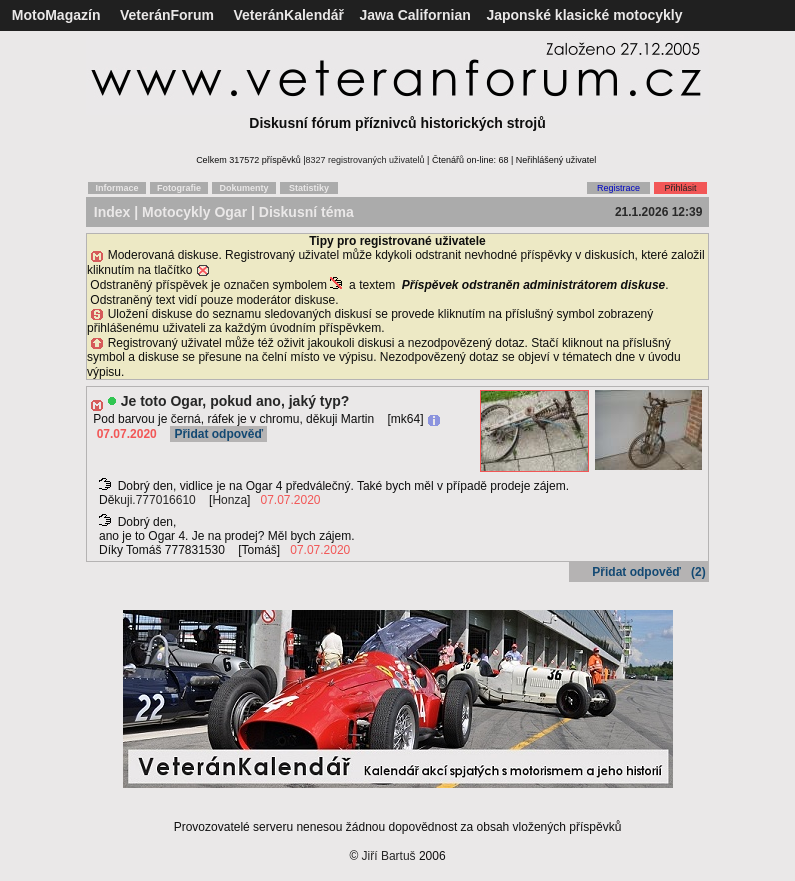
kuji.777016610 (154, 500)
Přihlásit (680, 188)
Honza (229, 500)
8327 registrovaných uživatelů (365, 160)
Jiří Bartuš (389, 856)
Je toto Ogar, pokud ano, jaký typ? (235, 401)
